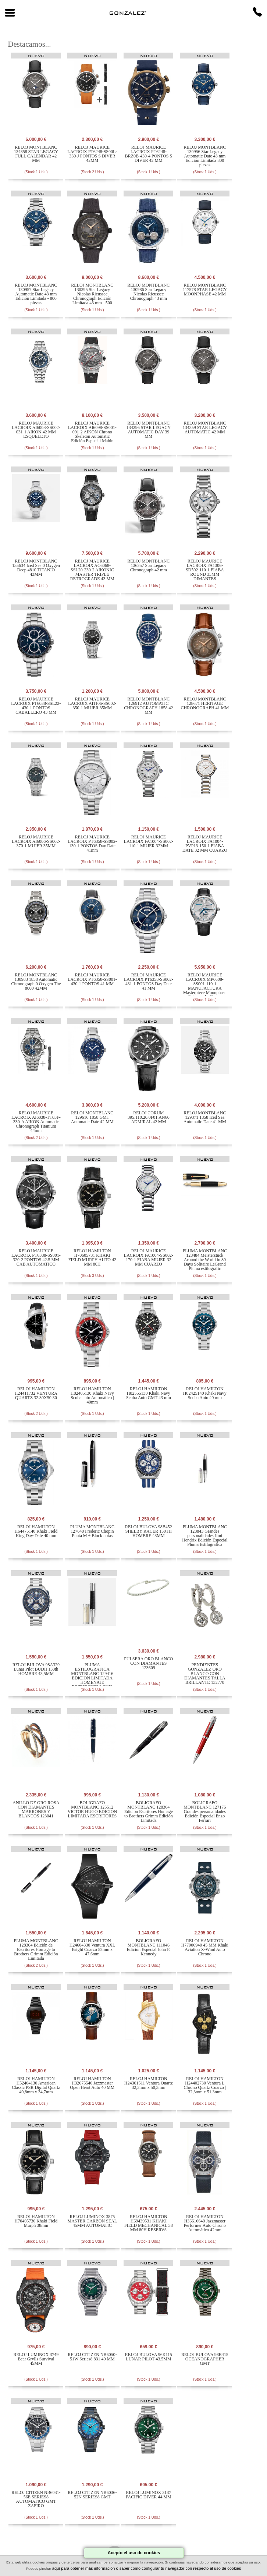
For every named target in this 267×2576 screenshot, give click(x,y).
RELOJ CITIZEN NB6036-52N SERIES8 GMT (92, 2494)
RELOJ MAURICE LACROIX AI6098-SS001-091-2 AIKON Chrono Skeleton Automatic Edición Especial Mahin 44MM (92, 434)
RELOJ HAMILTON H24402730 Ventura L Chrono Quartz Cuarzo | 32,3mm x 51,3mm (205, 2085)
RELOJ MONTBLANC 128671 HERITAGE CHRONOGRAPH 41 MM (205, 703)
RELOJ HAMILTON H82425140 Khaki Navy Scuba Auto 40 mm (205, 1393)
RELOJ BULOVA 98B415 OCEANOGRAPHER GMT (204, 2359)
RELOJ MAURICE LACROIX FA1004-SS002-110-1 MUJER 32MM (148, 841)
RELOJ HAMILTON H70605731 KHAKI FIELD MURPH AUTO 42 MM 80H (92, 1257)
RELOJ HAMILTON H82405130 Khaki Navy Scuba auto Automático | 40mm (92, 1395)
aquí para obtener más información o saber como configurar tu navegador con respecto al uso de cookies (146, 2568)
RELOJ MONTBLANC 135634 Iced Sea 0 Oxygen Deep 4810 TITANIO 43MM (36, 567)
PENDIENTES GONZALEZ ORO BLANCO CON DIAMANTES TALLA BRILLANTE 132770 (204, 1673)
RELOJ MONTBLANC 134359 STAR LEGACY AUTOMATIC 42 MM (205, 427)
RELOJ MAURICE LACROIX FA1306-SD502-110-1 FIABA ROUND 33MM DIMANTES (205, 569)
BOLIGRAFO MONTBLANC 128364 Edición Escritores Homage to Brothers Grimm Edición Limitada (148, 1811)
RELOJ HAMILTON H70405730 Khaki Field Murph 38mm (36, 2221)
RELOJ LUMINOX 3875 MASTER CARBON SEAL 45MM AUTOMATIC (92, 2221)
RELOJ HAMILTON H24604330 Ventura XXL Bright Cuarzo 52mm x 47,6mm (92, 1947)
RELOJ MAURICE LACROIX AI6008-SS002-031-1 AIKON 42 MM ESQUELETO (36, 430)
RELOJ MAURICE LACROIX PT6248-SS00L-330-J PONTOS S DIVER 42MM (92, 154)
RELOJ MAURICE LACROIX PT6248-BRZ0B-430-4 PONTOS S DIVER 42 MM (148, 154)
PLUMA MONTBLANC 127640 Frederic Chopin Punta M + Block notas (92, 1531)
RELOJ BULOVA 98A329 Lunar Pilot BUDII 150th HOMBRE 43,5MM (36, 1669)
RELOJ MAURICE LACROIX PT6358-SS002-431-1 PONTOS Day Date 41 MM (148, 981)
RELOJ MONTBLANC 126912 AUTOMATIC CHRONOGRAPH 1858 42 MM (148, 705)
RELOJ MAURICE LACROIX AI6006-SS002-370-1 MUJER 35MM (36, 841)
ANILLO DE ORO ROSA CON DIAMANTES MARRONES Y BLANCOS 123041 (36, 1809)
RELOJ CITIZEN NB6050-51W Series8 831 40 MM (92, 2357)
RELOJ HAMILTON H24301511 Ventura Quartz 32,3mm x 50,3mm (148, 2083)
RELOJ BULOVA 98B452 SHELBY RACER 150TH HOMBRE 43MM (148, 1531)
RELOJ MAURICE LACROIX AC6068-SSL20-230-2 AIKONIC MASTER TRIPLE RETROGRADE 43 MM (92, 569)
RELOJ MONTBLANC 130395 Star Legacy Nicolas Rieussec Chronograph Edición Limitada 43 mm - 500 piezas (92, 296)
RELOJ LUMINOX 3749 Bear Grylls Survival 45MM (36, 2359)
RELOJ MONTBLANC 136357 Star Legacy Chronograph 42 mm (148, 565)
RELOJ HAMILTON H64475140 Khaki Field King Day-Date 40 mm (36, 1531)
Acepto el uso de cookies (134, 2552)
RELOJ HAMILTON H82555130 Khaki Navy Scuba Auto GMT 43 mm (148, 1393)
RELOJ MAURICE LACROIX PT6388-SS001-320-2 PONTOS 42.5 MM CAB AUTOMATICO (36, 1257)
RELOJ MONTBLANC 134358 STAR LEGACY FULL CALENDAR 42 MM (36, 154)
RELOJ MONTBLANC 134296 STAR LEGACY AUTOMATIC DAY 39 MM (149, 430)
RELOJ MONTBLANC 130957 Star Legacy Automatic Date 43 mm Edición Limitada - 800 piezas (36, 294)
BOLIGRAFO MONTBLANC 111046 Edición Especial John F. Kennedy (148, 1947)
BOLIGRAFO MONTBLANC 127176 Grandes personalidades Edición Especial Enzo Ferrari (205, 1811)
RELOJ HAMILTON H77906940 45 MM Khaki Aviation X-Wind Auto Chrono (204, 1947)
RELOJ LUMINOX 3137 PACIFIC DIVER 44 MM (148, 2494)
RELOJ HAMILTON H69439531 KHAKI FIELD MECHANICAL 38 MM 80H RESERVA (148, 2223)
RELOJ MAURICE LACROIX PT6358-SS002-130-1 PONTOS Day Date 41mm (92, 843)
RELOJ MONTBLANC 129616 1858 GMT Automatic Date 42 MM (92, 1117)
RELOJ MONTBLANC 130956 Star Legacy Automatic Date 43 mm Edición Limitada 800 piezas (205, 156)
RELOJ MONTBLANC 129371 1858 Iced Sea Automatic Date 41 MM (205, 1117)
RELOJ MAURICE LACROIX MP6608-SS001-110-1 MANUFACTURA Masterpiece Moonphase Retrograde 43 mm (205, 986)
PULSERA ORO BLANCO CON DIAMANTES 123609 (148, 1663)
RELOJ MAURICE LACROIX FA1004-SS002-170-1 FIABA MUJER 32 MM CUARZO (148, 1257)
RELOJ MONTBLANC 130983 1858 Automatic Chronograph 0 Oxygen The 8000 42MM (36, 981)
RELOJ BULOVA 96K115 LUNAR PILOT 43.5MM (148, 2357)
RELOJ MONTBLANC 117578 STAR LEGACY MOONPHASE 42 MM (205, 290)
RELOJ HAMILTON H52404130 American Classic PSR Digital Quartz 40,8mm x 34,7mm (36, 2085)
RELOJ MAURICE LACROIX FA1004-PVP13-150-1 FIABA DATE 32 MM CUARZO (204, 843)
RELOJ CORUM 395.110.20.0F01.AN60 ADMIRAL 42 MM (149, 1117)
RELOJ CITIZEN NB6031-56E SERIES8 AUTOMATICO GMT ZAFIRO (35, 2499)
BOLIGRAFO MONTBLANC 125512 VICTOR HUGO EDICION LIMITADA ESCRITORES (92, 1809)
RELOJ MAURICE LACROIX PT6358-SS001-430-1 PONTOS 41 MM (92, 979)
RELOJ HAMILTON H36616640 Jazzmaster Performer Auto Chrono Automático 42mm (205, 2223)
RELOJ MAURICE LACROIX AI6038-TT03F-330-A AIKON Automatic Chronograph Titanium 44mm (36, 1121)
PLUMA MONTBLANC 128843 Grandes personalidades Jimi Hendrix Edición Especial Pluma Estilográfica (204, 1535)
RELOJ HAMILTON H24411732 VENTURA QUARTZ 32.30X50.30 (36, 1393)
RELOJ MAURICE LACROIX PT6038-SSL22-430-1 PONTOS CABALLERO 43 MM (36, 705)
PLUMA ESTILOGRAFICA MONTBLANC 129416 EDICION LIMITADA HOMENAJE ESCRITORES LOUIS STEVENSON (92, 1678)
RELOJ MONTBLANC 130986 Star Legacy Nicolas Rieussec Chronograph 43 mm (148, 292)
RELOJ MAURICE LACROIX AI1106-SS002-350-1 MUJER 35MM (92, 703)
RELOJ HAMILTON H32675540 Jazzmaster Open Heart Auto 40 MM (92, 2083)
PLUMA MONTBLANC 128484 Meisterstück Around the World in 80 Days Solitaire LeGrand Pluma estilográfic (205, 1259)
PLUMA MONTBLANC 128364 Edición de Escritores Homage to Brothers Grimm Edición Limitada (36, 1949)
